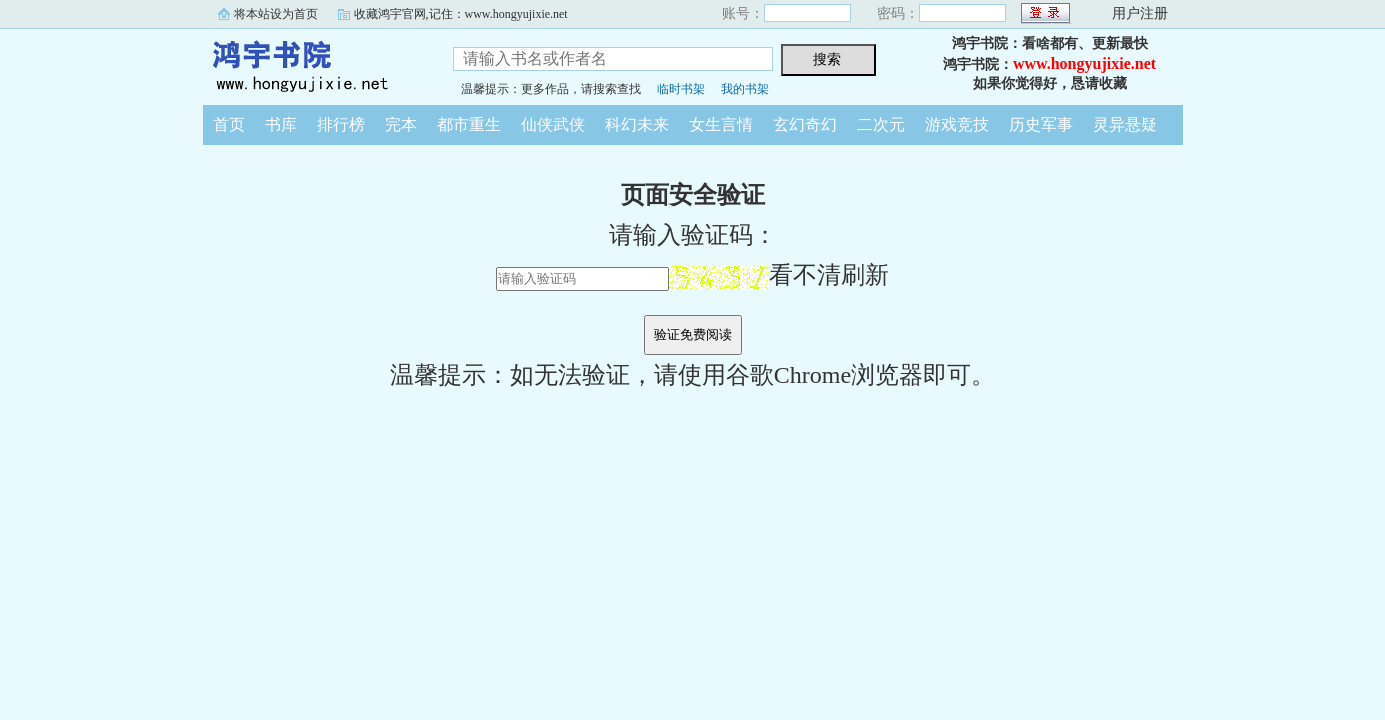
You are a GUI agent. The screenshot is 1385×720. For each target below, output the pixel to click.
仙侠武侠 (553, 124)
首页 (229, 124)
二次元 (881, 124)
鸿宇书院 (313, 64)
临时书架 (681, 89)
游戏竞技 (957, 124)
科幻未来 (637, 124)
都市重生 (469, 124)
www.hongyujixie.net (1084, 63)
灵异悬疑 (1125, 124)
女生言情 (721, 124)
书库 (281, 124)
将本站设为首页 (276, 14)
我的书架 (745, 89)
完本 (401, 124)
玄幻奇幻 (805, 124)
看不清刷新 (779, 275)
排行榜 (341, 124)
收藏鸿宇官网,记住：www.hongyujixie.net (461, 14)
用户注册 (1140, 13)
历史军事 (1041, 124)
